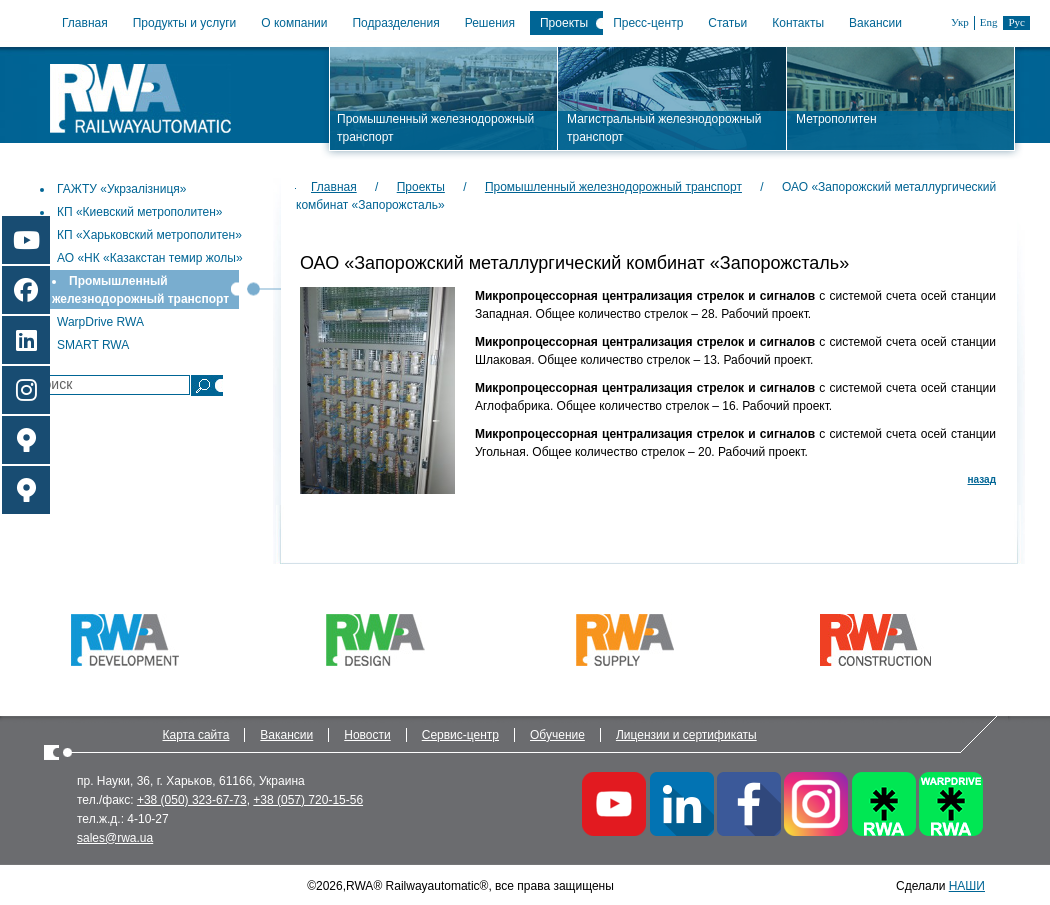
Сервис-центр (460, 735)
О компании (294, 23)
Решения (490, 23)
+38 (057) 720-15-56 (308, 800)
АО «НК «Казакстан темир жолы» (150, 258)
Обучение (557, 735)
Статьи (727, 23)
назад (982, 479)
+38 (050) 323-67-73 (192, 800)
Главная (85, 23)
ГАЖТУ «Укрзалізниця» (121, 189)
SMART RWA (93, 345)
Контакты (798, 23)
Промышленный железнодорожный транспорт (613, 187)
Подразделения (395, 23)
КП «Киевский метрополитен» (140, 212)
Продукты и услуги (185, 23)
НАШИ (967, 886)
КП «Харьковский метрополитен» (149, 235)
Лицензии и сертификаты (686, 735)
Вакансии (875, 23)
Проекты (564, 23)
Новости (367, 735)
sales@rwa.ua (115, 838)
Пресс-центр (648, 23)
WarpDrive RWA (100, 322)
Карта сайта (196, 735)
